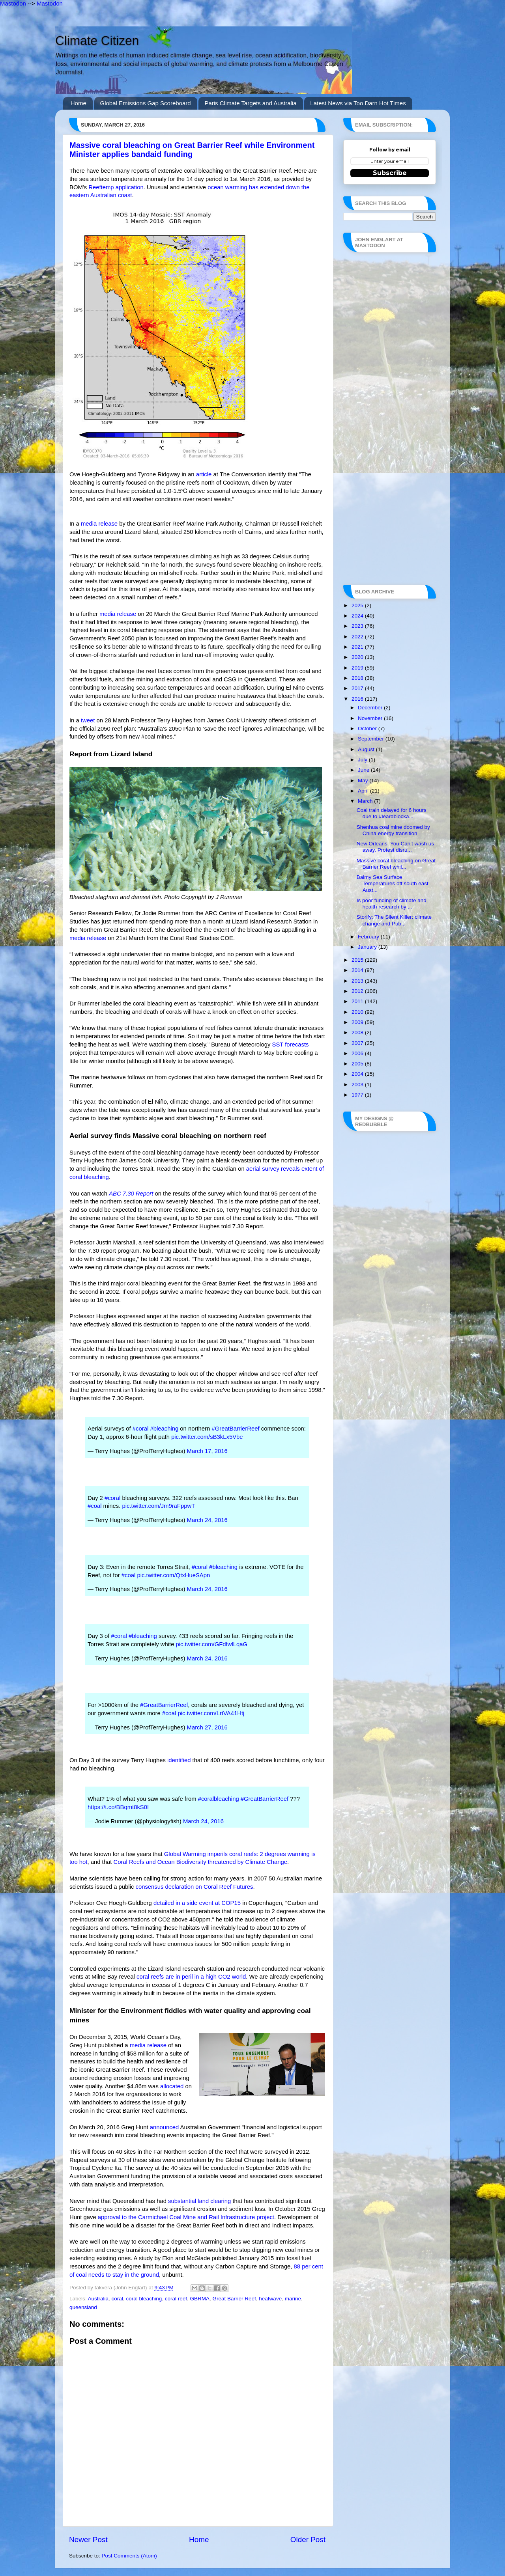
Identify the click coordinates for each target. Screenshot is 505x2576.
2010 (358, 1012)
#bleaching (164, 1428)
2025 (358, 605)
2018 (358, 678)
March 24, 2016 (207, 1520)
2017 (358, 688)
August (367, 749)
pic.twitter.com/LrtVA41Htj (211, 1713)
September (371, 739)
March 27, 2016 (207, 1727)
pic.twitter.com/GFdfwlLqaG (211, 1644)
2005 (358, 1064)
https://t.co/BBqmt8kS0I (118, 1807)
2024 (358, 616)
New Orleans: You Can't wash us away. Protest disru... (395, 847)
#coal (95, 1506)
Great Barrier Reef (234, 2299)
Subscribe (390, 173)
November (371, 718)
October (368, 728)
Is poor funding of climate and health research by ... (391, 903)
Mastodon (13, 3)
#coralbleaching (218, 1799)
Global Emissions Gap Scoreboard (145, 103)
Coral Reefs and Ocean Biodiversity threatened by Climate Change (200, 1862)
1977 (358, 1095)
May (363, 780)
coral (117, 2299)
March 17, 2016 (207, 1451)
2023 (358, 626)
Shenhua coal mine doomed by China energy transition (393, 830)
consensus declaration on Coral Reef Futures (194, 1887)
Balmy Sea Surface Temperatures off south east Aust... (392, 883)
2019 (358, 668)
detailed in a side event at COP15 (197, 1903)
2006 (358, 1053)
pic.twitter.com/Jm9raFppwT (158, 1506)
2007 (358, 1043)
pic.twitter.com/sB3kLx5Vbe (207, 1437)
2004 (358, 1074)
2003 (358, 1084)
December (371, 708)
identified (179, 1760)
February (369, 937)
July (363, 760)
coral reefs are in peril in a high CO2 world (191, 1977)
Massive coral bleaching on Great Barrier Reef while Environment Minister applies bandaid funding (191, 150)
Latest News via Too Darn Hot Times (358, 103)
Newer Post (88, 2539)
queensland (83, 2307)
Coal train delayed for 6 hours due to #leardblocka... (391, 813)
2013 (358, 981)
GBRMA (200, 2299)
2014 (358, 970)
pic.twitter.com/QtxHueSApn (173, 1575)
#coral (140, 1428)
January (368, 947)
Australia (98, 2299)
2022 (358, 637)
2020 (358, 657)
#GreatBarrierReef (235, 1428)
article (204, 474)
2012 (358, 991)
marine (293, 2299)
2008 (358, 1032)
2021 (358, 647)
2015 (358, 960)
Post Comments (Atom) (129, 2556)
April (364, 791)
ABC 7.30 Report (131, 1193)
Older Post (307, 2539)
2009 (358, 1022)
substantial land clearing (199, 2201)
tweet (88, 720)
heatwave (270, 2299)
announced (164, 2127)
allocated (171, 2086)
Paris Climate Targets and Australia (250, 103)
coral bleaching (144, 2299)
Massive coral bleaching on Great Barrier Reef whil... (396, 864)
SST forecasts (290, 1044)
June (364, 770)
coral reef (176, 2299)
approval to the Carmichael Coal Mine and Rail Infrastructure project (186, 2217)
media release (99, 523)
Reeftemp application (115, 187)
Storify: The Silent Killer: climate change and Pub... (394, 920)
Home (78, 103)
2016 (358, 699)
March (366, 801)
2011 (358, 1001)
